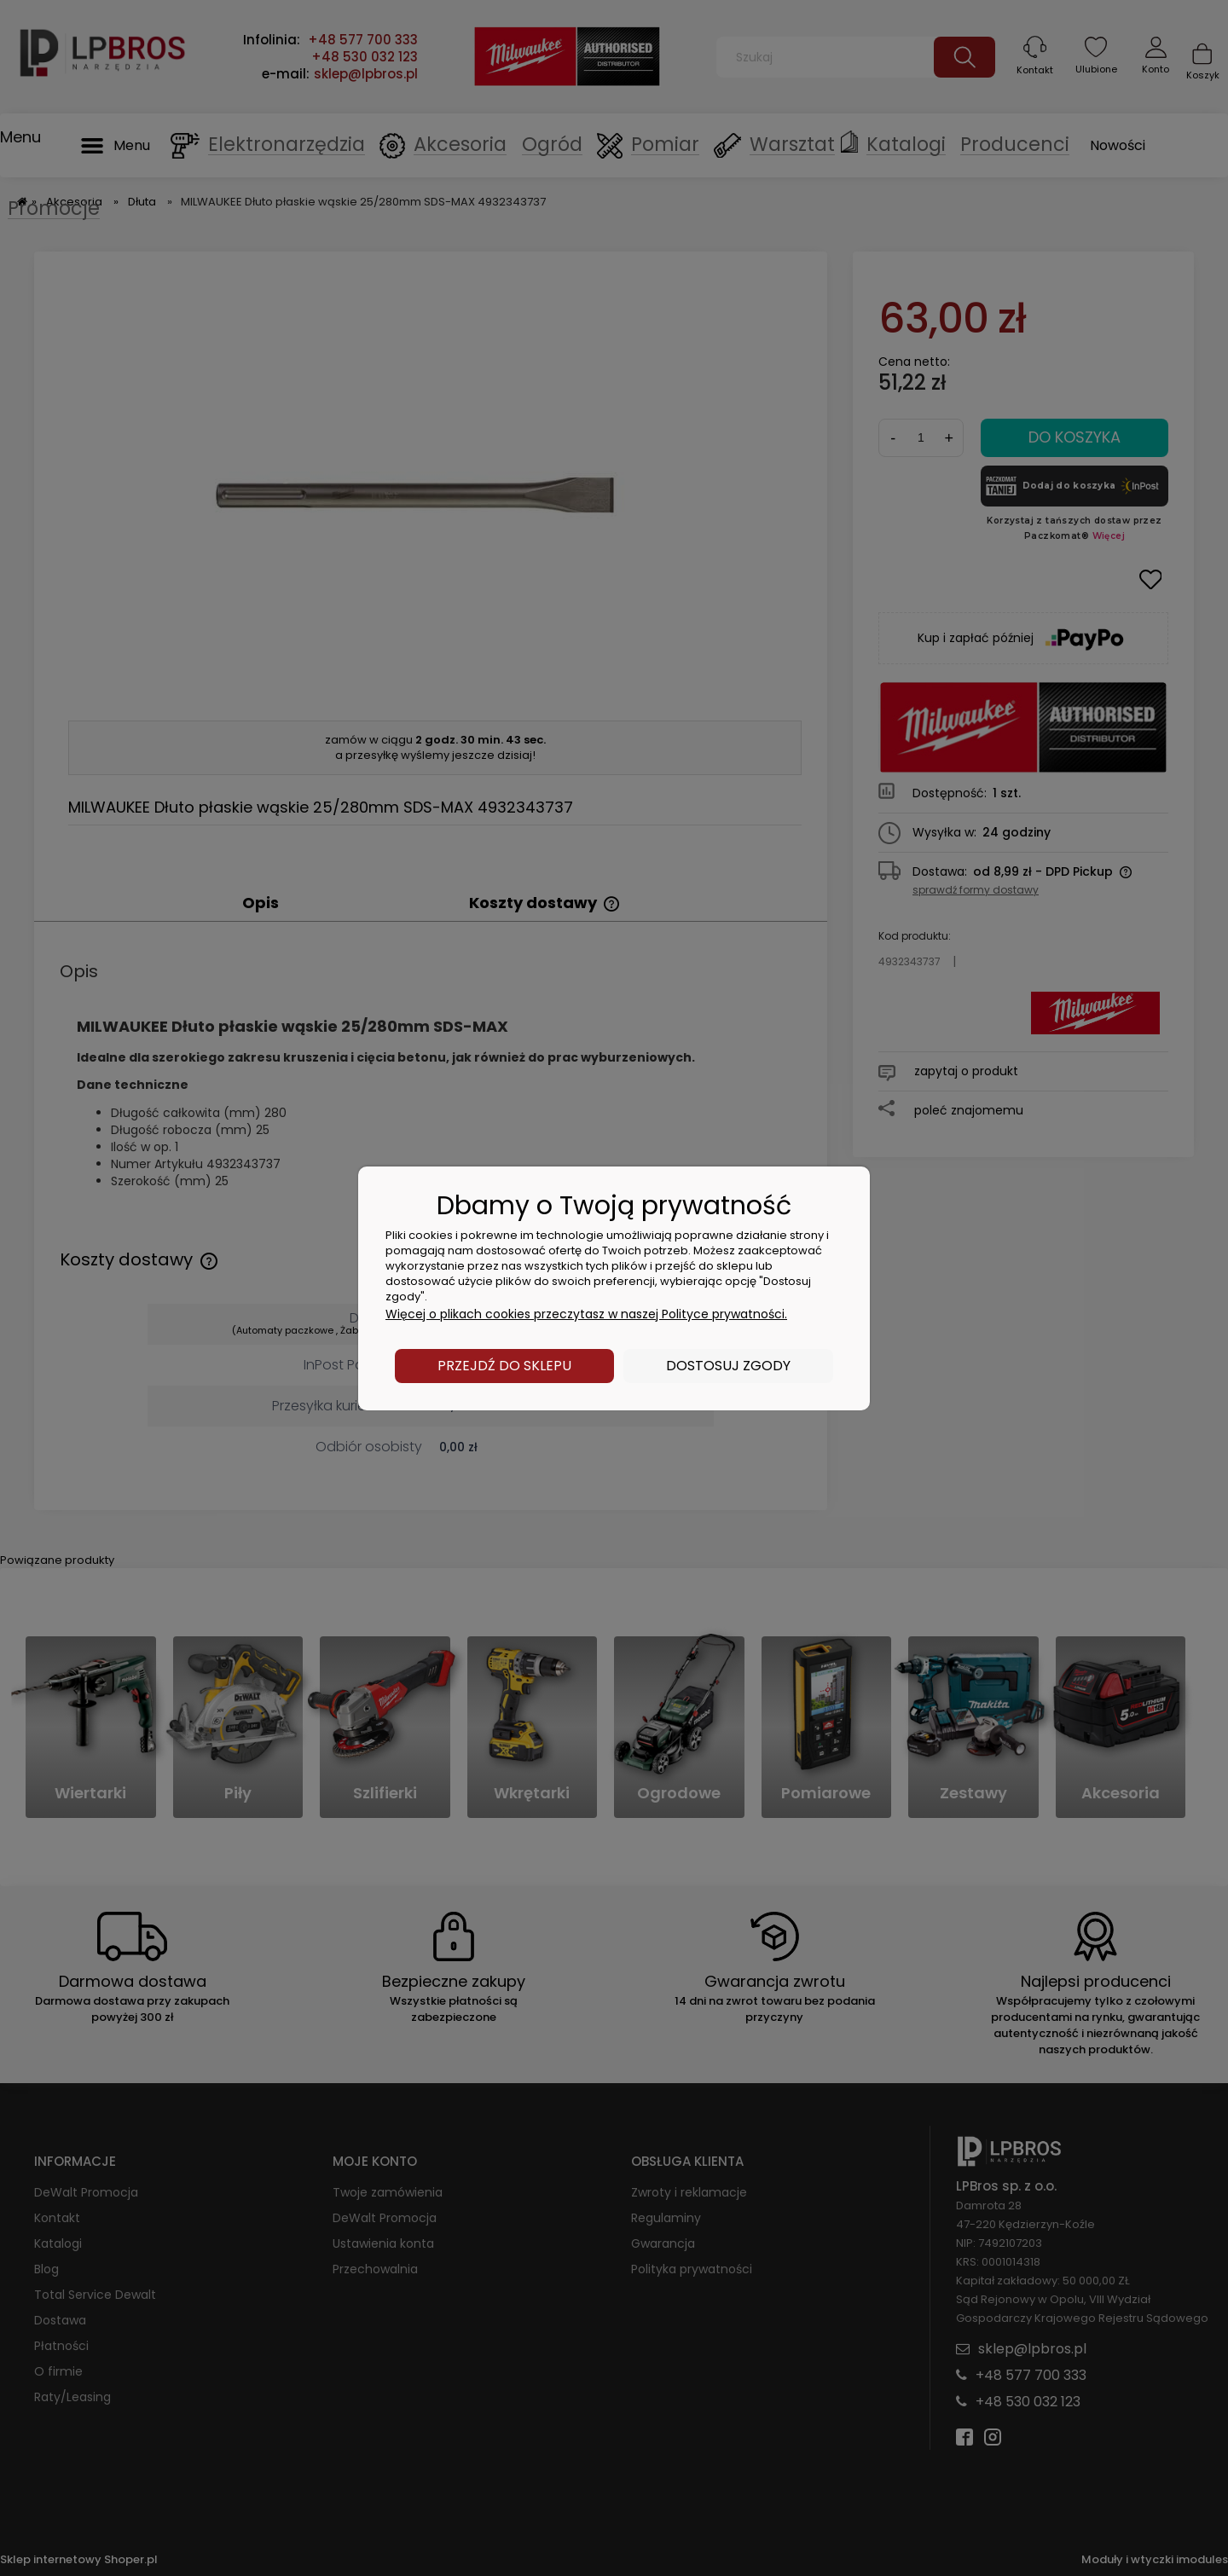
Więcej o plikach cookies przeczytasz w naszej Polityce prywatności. (586, 1314)
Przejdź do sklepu (504, 1365)
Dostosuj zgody (728, 1365)
